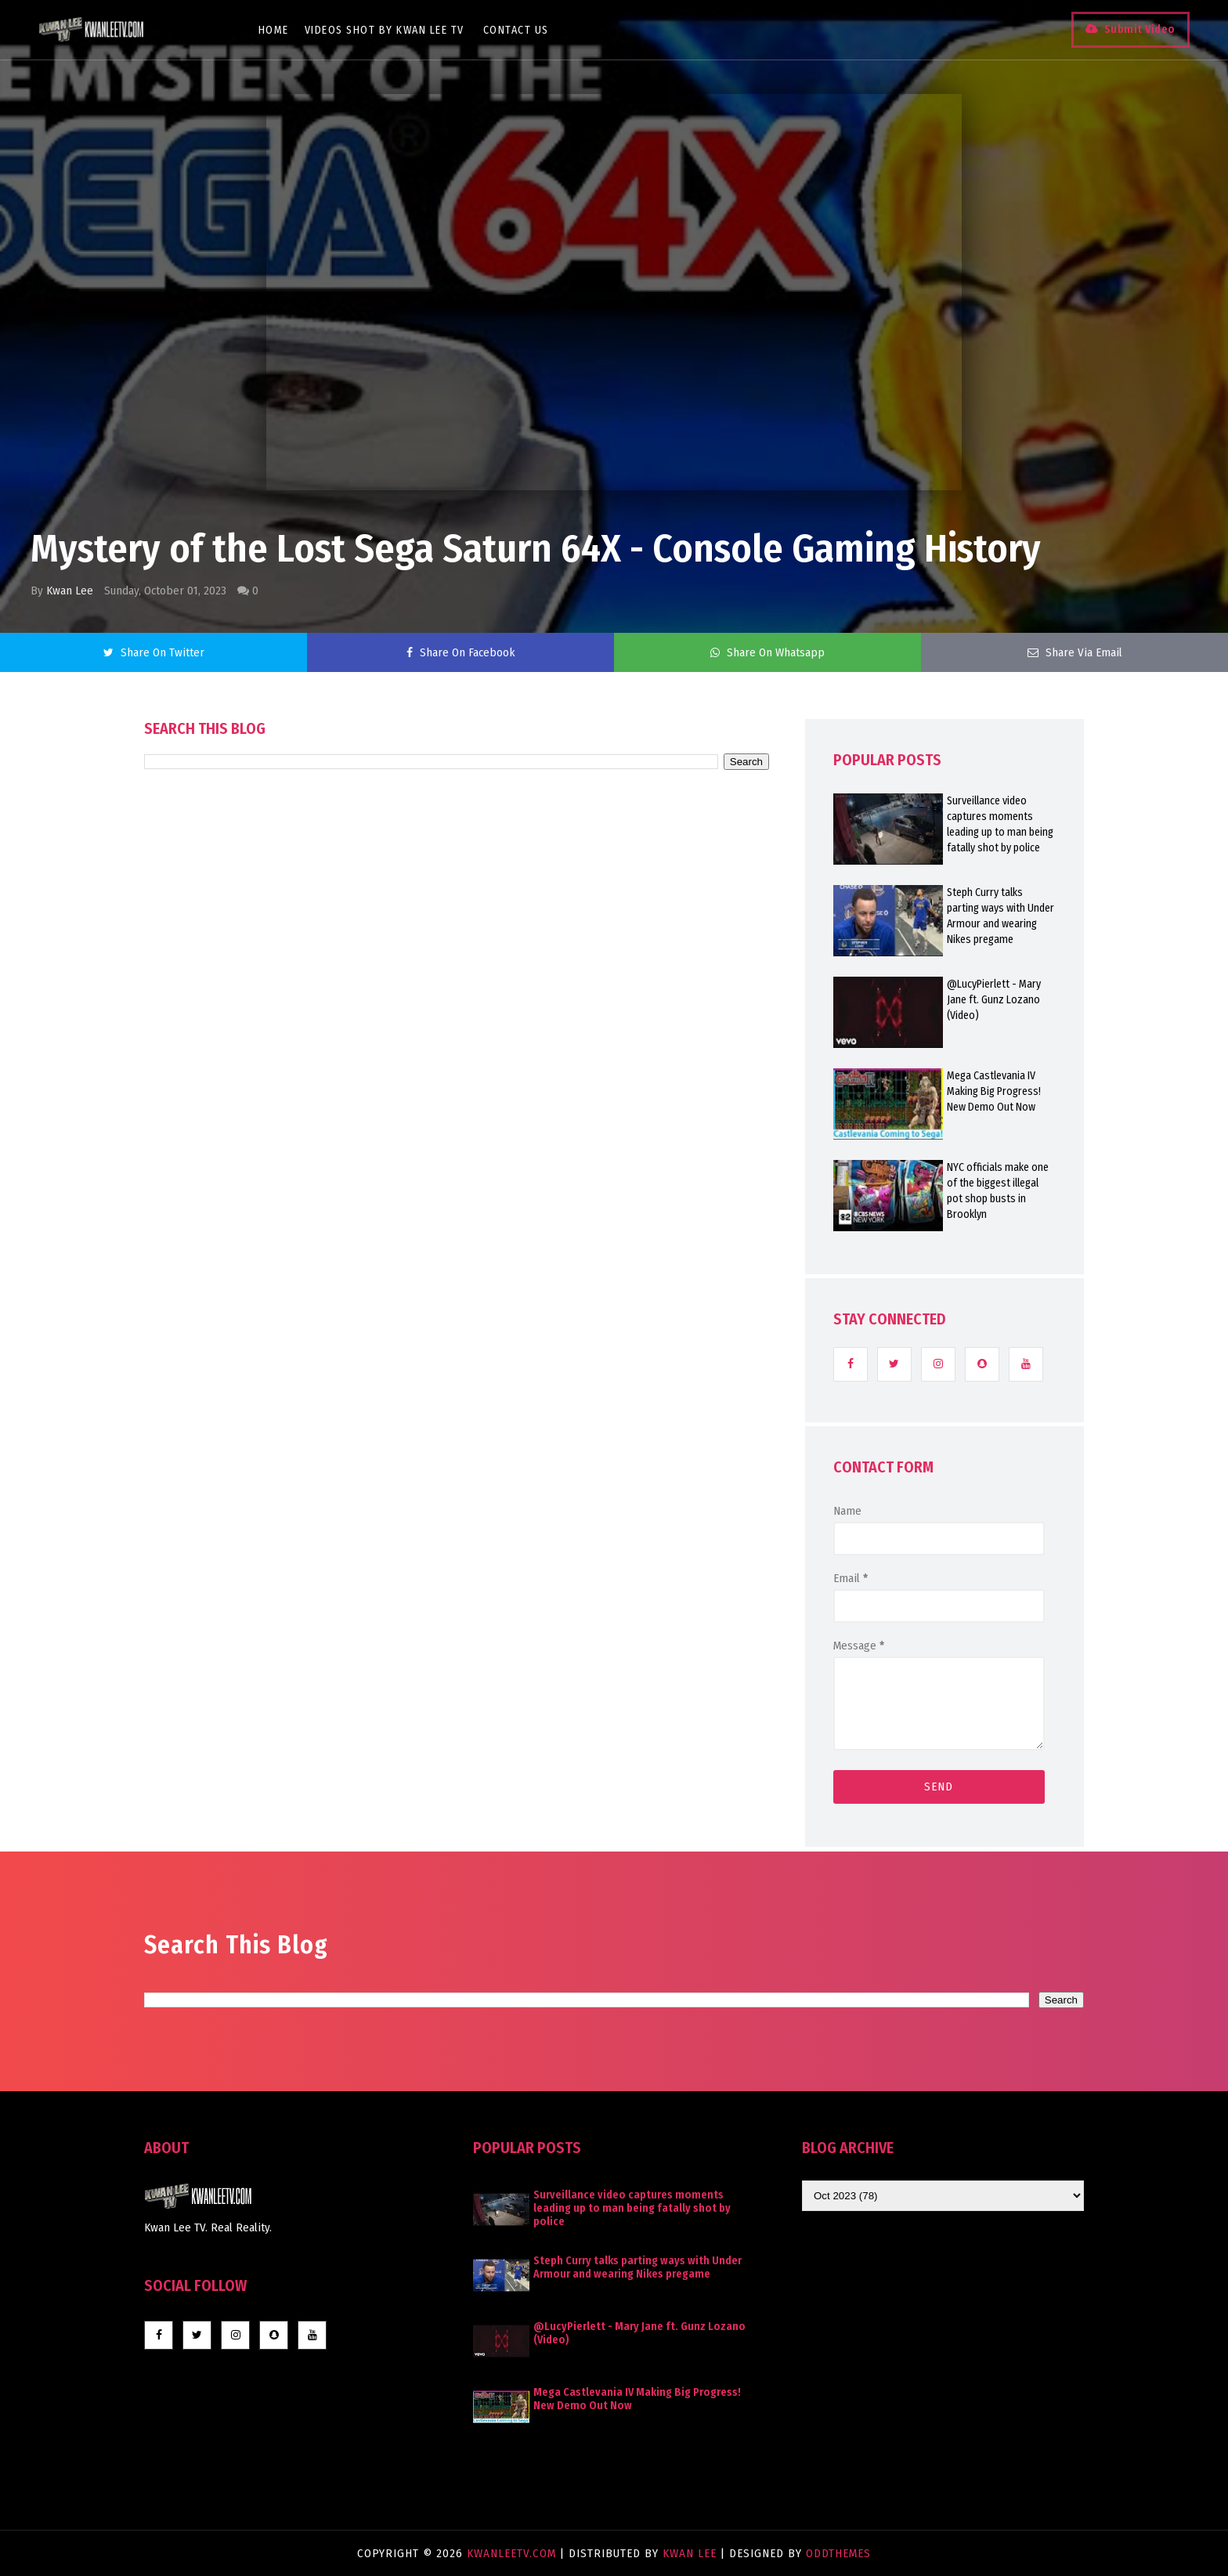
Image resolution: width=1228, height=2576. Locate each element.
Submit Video (1139, 29)
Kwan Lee (69, 590)
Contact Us (516, 30)
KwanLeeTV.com (513, 2553)
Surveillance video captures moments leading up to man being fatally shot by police (1000, 824)
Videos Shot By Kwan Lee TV (384, 30)
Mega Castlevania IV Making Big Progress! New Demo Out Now (994, 1091)
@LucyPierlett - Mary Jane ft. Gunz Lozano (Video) (994, 999)
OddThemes (838, 2553)
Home (273, 30)
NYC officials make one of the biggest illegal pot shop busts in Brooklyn (998, 1191)
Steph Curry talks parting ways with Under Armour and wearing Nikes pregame (1000, 916)
